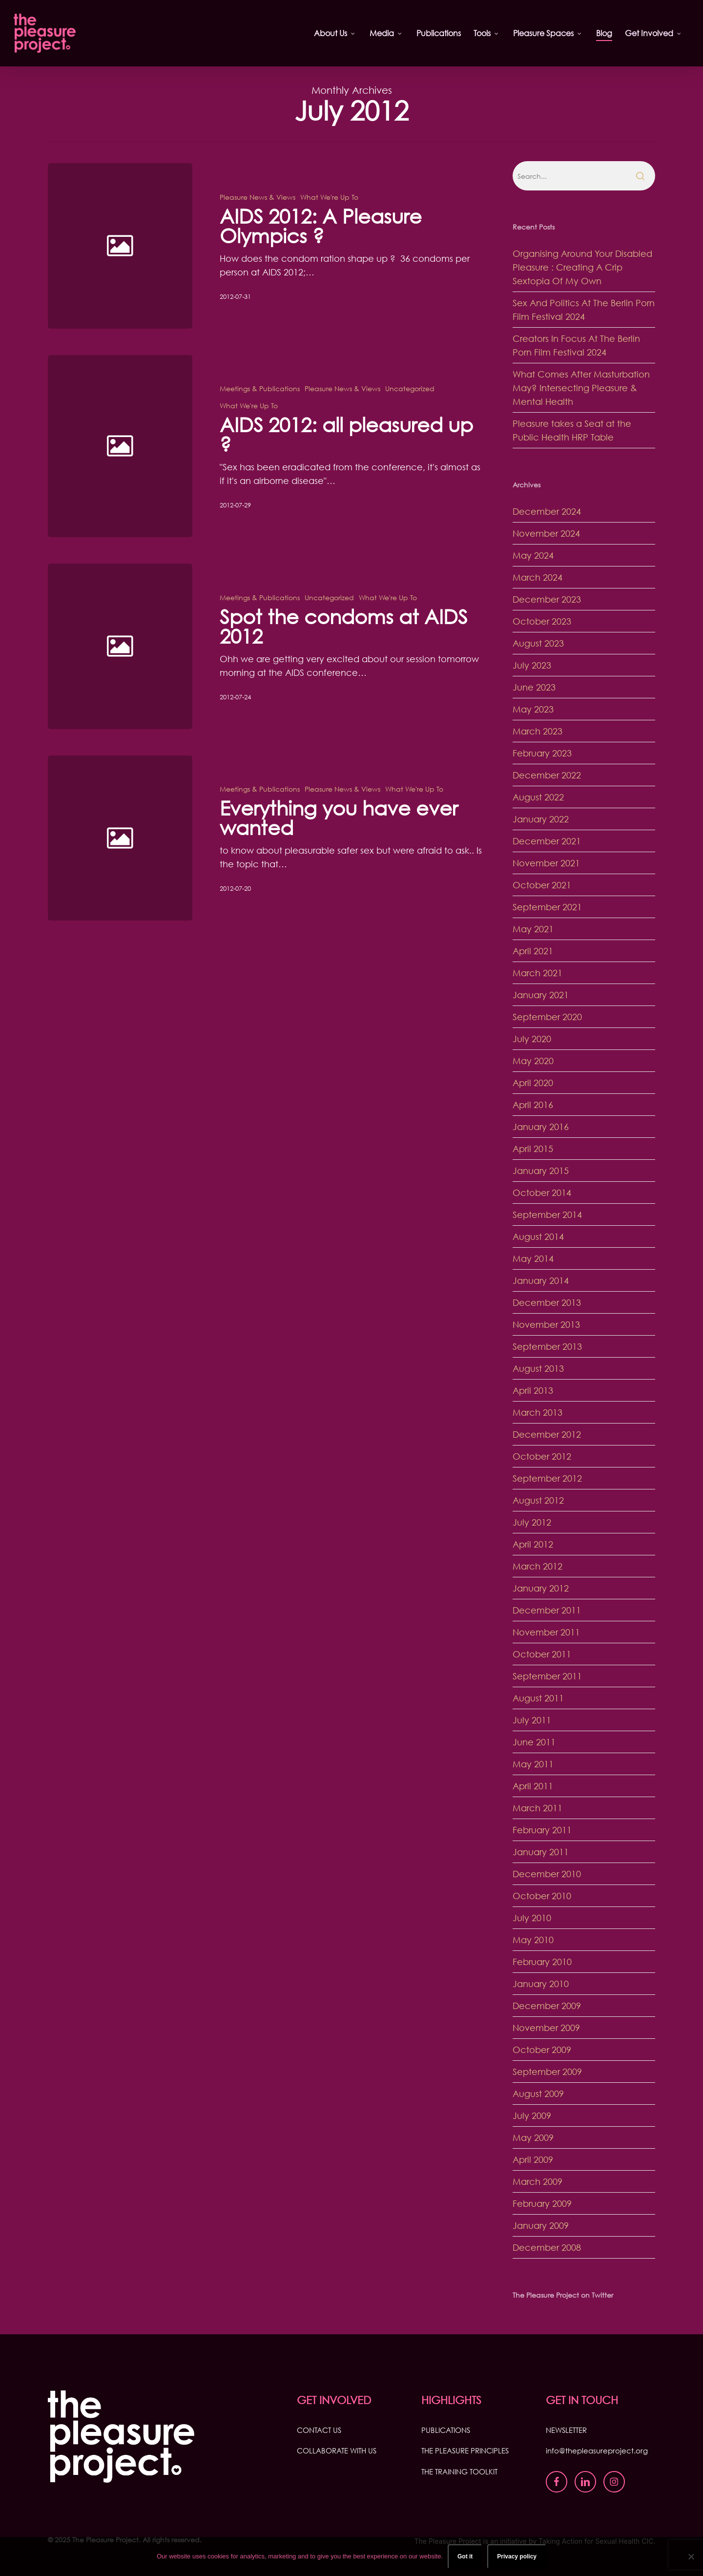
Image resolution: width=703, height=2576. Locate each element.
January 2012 (541, 1588)
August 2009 (538, 2093)
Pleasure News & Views (257, 197)
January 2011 (541, 1851)
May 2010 (533, 1939)
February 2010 (542, 1961)
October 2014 (542, 1192)
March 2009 (537, 2181)
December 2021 (547, 841)
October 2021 (542, 885)
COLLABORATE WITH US (336, 2450)
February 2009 (542, 2203)
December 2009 (547, 2005)
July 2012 (532, 1522)
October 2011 (542, 1654)
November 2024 (546, 533)
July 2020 (532, 1038)
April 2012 (533, 1544)
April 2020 (533, 1082)
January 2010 (541, 1983)
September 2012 (547, 1478)
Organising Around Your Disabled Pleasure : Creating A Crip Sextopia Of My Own (582, 267)
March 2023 (537, 731)
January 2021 (541, 994)
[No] (691, 2556)
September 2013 (547, 1346)
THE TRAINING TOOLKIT (459, 2471)
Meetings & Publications (260, 408)
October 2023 (542, 621)
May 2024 (533, 555)
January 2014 (541, 1280)
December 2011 (547, 1610)
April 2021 (533, 950)
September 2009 (547, 2071)
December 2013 (547, 1302)
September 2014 (547, 1214)
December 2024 (547, 511)
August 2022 (538, 797)
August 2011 (538, 1698)
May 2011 (533, 1764)
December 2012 (547, 1434)
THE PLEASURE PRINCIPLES (465, 2450)
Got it (465, 2556)
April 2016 (533, 1104)
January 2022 (541, 819)
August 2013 (538, 1368)
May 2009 (533, 2137)
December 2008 (547, 2247)
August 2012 (538, 1500)
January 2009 (541, 2225)
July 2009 (532, 2115)
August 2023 (538, 643)
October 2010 (542, 1895)
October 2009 (542, 2049)
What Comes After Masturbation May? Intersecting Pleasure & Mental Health (581, 388)
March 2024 (537, 577)
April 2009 (533, 2159)
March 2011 (537, 1807)
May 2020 (533, 1060)
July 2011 (532, 1720)
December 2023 (547, 599)
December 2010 (547, 1873)
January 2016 (541, 1126)
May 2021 (533, 928)
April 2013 (533, 1390)
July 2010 (532, 1917)
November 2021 (546, 863)
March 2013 (537, 1412)
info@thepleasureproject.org (597, 2450)
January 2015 (541, 1170)
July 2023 (532, 665)
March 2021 (537, 972)
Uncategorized (409, 408)
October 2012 (542, 1456)
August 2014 (538, 1236)
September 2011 (547, 1676)
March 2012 (537, 1566)
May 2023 (533, 709)
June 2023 (534, 687)
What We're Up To (329, 197)
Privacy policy (517, 2556)
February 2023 (542, 753)
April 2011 (533, 1785)
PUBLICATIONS (445, 2430)
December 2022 (547, 775)
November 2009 (546, 2027)
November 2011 (546, 1632)
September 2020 (547, 1016)
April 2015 (533, 1148)
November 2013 (546, 1324)
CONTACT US (319, 2430)
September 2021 (547, 906)
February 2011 (542, 1829)
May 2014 (533, 1258)
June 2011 (534, 1742)
